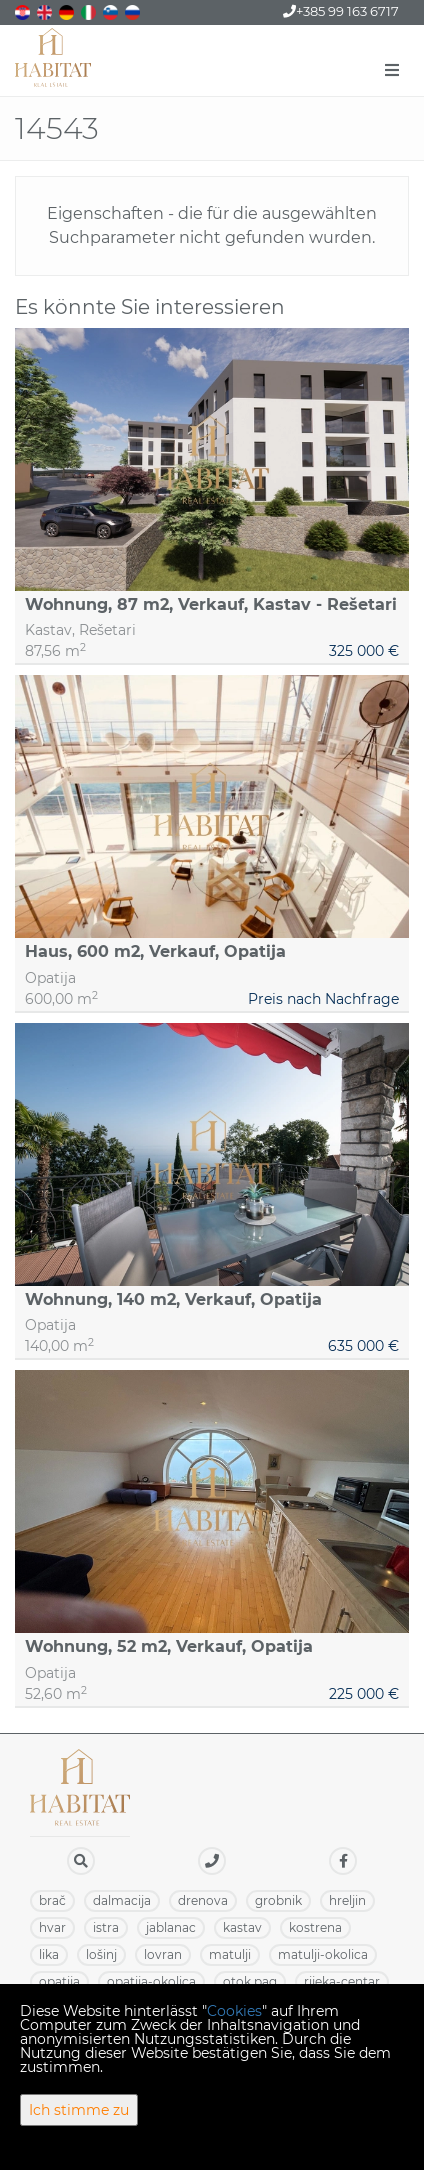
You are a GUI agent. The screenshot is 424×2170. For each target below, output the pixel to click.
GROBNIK (278, 1900)
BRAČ (52, 1900)
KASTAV (242, 1927)
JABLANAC (171, 1927)
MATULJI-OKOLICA (323, 1954)
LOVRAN (163, 1954)
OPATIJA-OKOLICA (151, 1981)
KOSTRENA (315, 1927)
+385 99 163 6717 (341, 11)
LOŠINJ (101, 1954)
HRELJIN (347, 1900)
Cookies (234, 2011)
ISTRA (106, 1927)
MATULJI (230, 1954)
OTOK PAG (250, 1981)
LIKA (49, 1954)
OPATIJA (59, 1981)
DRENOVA (203, 1900)
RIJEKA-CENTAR (342, 1981)
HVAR (52, 1927)
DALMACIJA (122, 1900)
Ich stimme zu (79, 2110)
